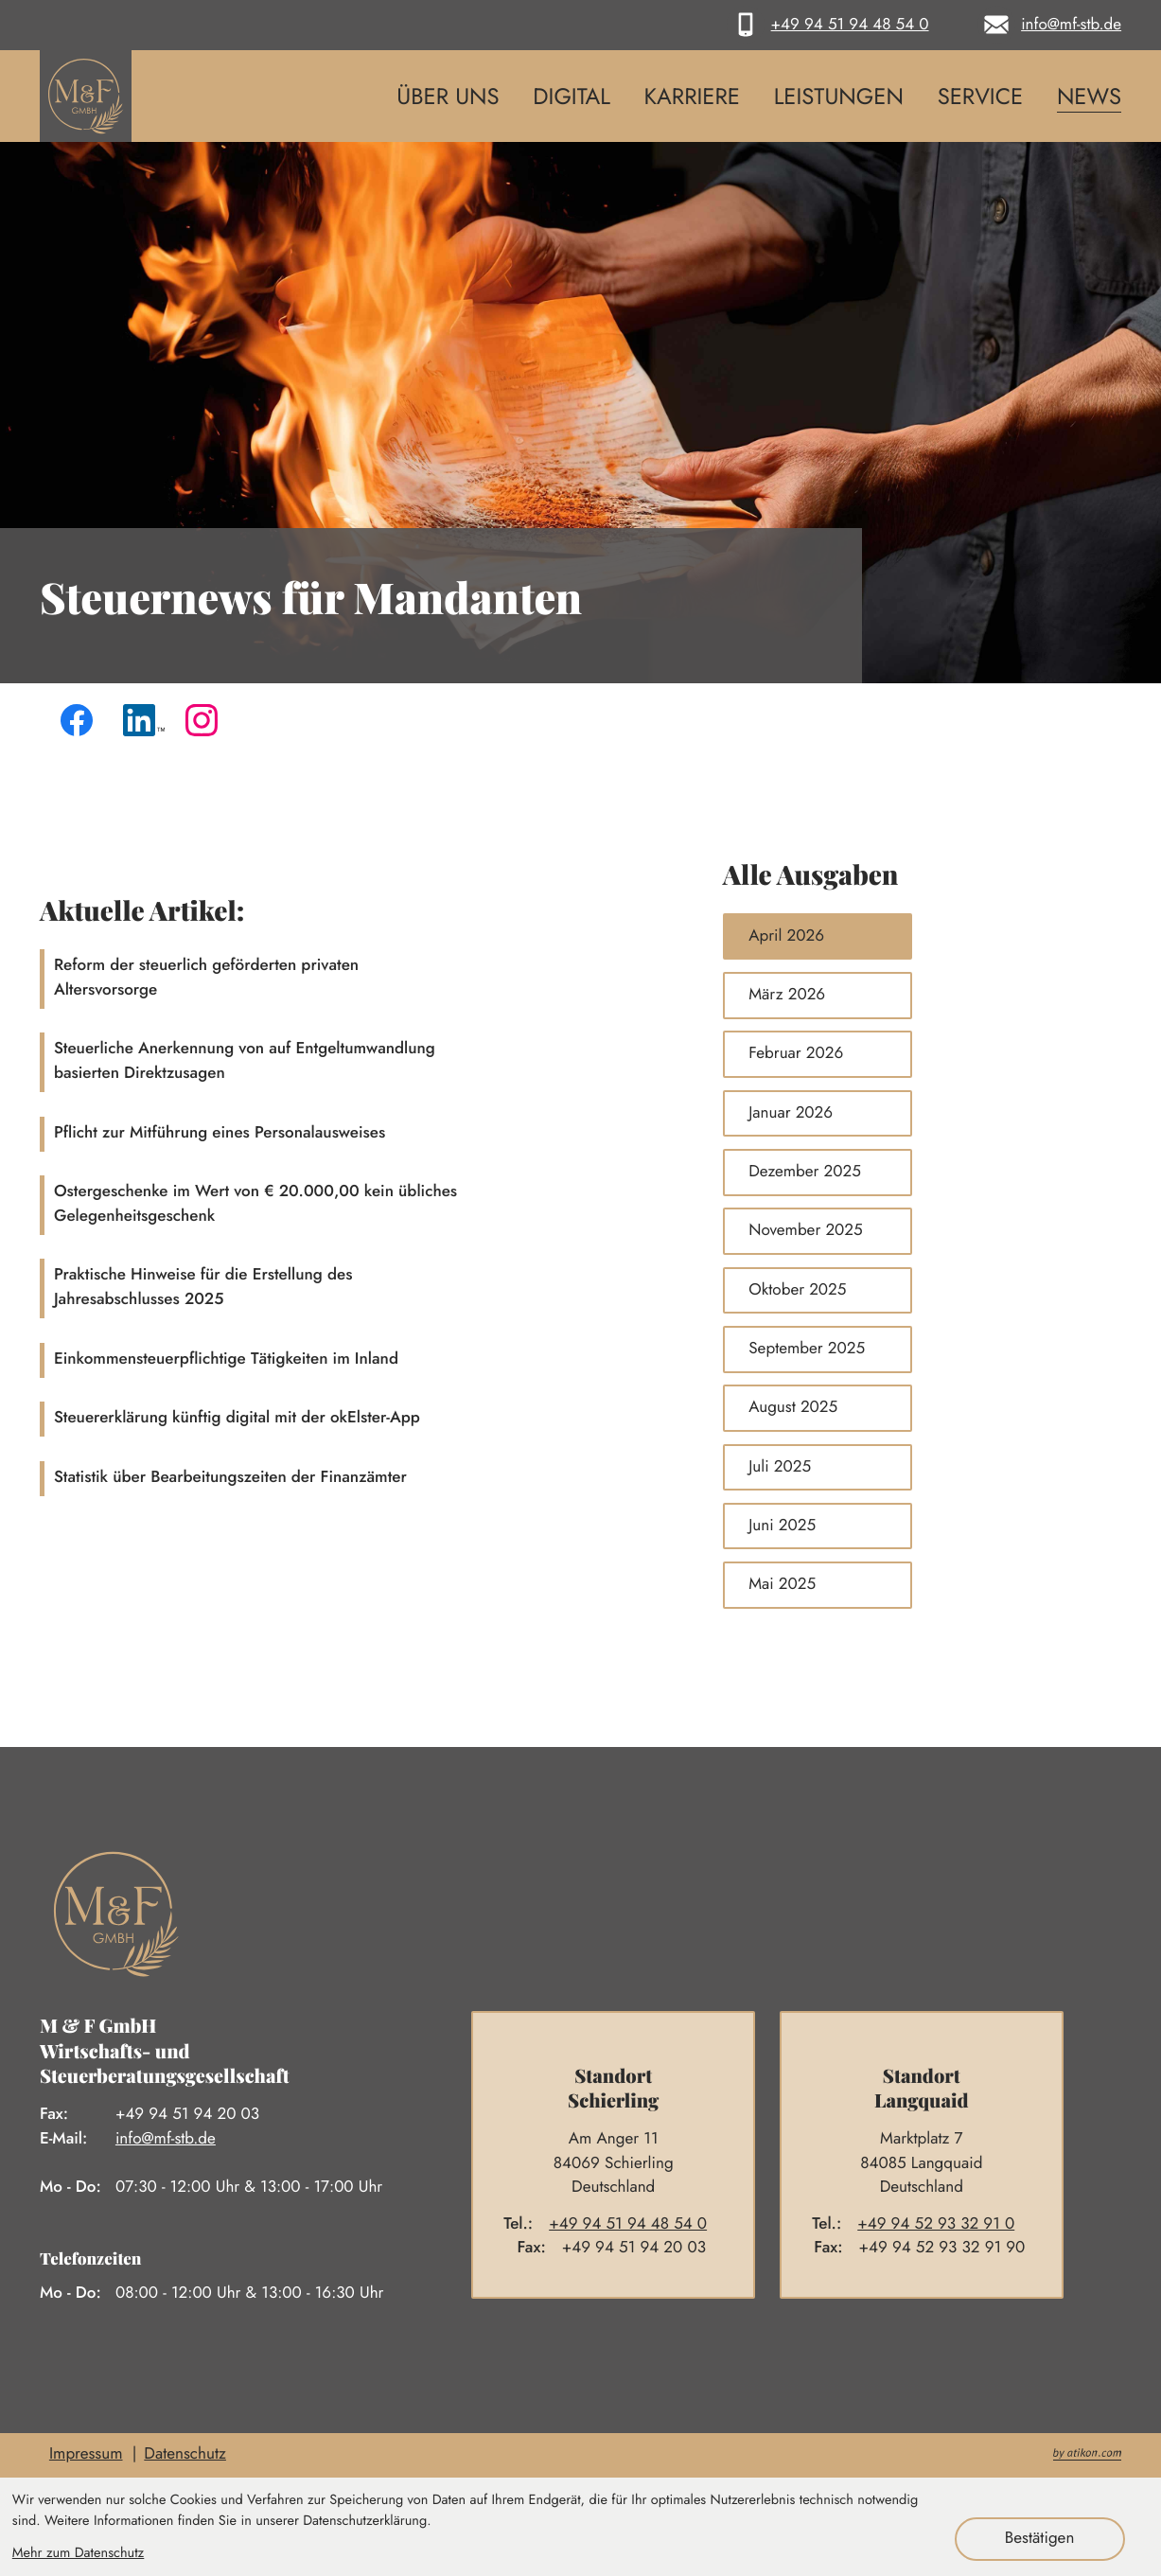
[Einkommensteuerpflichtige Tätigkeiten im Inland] (361, 1360)
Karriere (692, 96)
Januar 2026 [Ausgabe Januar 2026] (790, 1113)
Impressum (86, 2454)
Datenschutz (185, 2454)
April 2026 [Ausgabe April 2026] (786, 936)
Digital (571, 96)
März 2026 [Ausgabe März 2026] (786, 994)
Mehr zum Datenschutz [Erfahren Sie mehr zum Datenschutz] (78, 2553)
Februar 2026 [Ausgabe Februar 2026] (795, 1053)
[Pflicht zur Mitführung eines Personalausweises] (361, 1134)
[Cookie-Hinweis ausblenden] (1040, 2539)
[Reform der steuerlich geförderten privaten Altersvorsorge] (361, 979)
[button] (827, 25)
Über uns (447, 96)
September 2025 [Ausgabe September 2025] (806, 1348)
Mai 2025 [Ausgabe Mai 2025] (782, 1584)
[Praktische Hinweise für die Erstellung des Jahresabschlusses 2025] (361, 1288)
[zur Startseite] (86, 96)
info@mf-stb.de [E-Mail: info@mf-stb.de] (165, 2138)
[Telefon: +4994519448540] (636, 2225)
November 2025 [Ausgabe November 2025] (805, 1230)
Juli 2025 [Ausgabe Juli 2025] (779, 1467)
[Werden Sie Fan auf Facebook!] (81, 725)
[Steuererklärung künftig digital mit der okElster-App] (361, 1419)
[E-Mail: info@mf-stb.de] (1049, 25)
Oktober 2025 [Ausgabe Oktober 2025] (797, 1290)
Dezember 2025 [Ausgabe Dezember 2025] (804, 1171)
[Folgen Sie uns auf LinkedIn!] (144, 725)
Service (981, 96)
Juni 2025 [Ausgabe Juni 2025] (782, 1525)
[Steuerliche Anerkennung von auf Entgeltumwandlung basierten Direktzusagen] (361, 1062)
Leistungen (839, 96)
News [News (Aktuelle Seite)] (1089, 96)
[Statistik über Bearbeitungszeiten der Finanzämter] (361, 1478)
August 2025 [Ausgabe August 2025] (792, 1407)
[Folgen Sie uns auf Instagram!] (206, 725)
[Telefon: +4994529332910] (943, 2225)
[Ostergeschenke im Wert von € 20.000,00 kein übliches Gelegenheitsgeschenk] (361, 1205)
